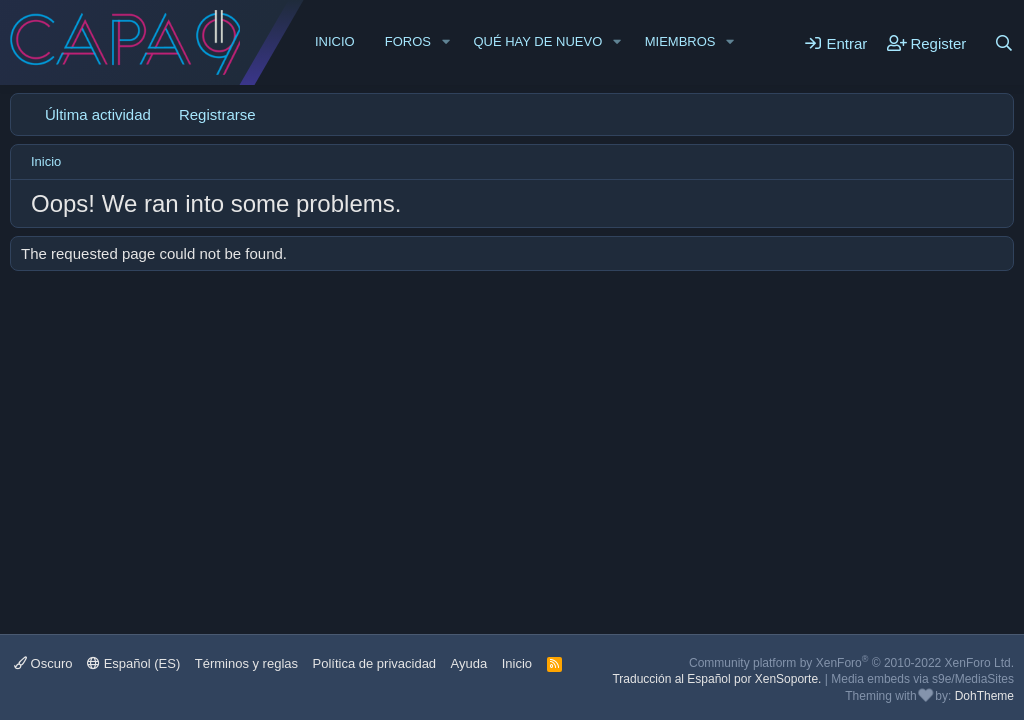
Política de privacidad (375, 663)
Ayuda (469, 663)
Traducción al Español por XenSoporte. (716, 679)
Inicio (335, 41)
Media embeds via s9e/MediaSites (922, 679)
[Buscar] (1004, 43)
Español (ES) (133, 663)
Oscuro (43, 663)
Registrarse (217, 114)
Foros (408, 41)
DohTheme (984, 696)
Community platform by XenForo (851, 663)
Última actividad (98, 114)
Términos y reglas (246, 663)
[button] (446, 42)
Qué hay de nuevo (537, 41)
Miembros (680, 41)
